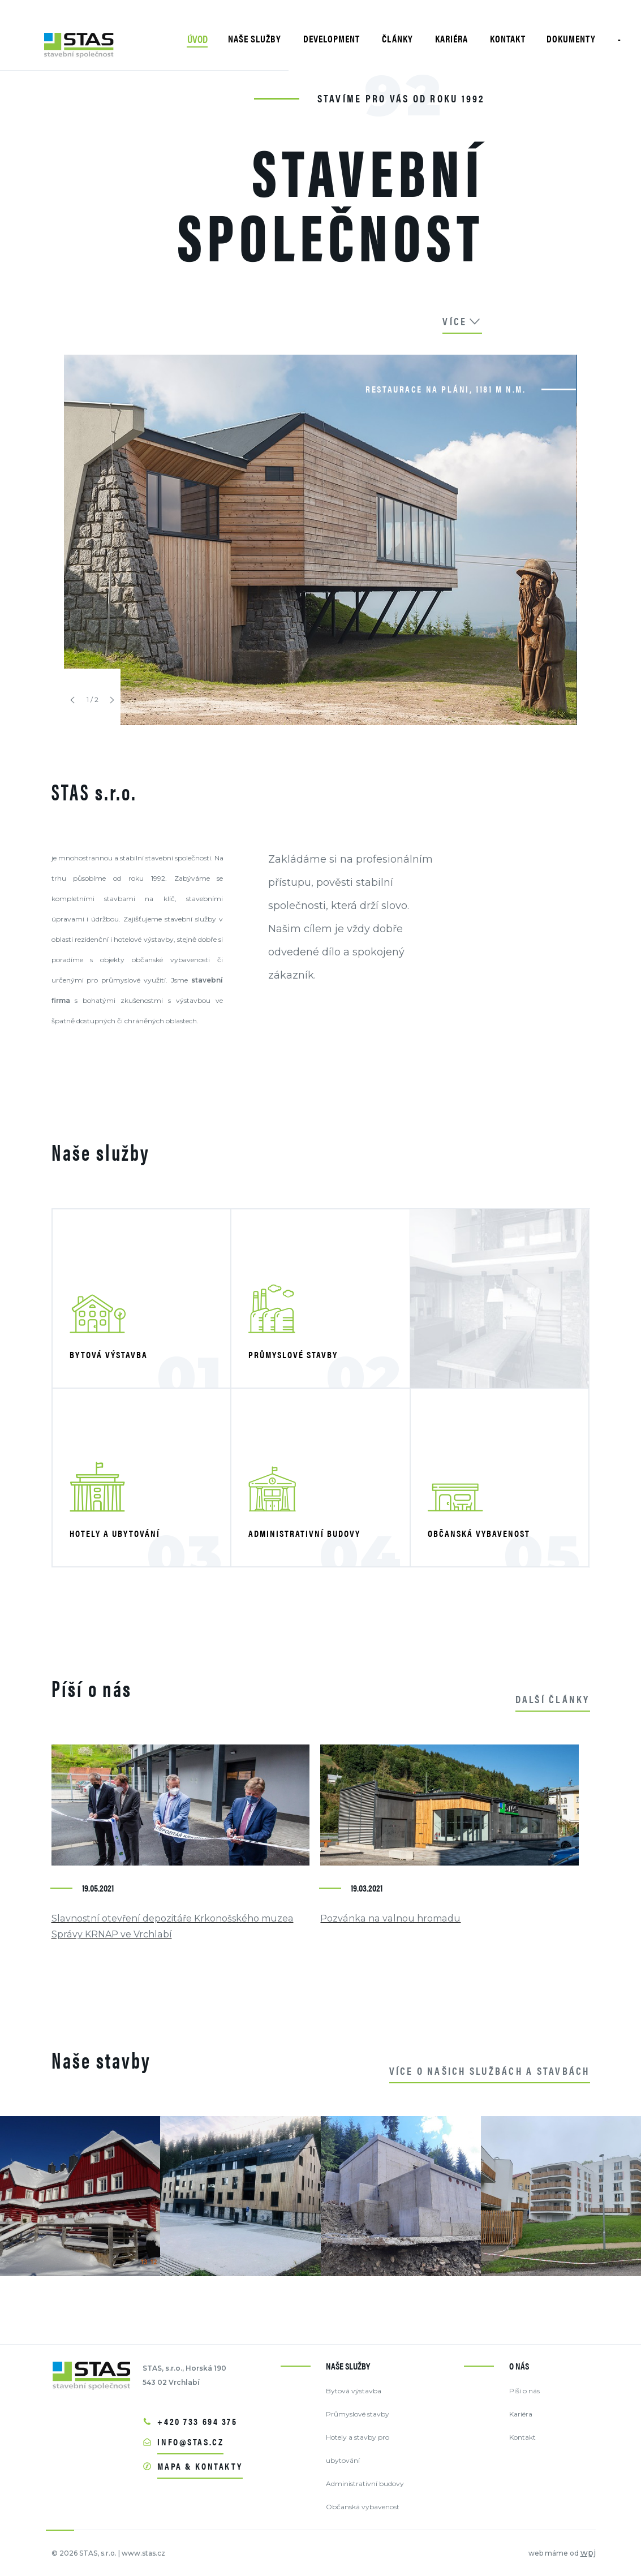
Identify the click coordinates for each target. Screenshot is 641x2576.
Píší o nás (524, 2391)
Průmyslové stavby (357, 2414)
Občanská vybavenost (362, 2506)
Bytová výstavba (353, 2391)
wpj (588, 2553)
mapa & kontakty (199, 2465)
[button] (72, 699)
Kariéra (520, 2414)
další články (552, 1699)
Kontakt (522, 2437)
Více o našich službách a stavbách (489, 2071)
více (461, 321)
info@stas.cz (190, 2441)
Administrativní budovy (365, 2483)
